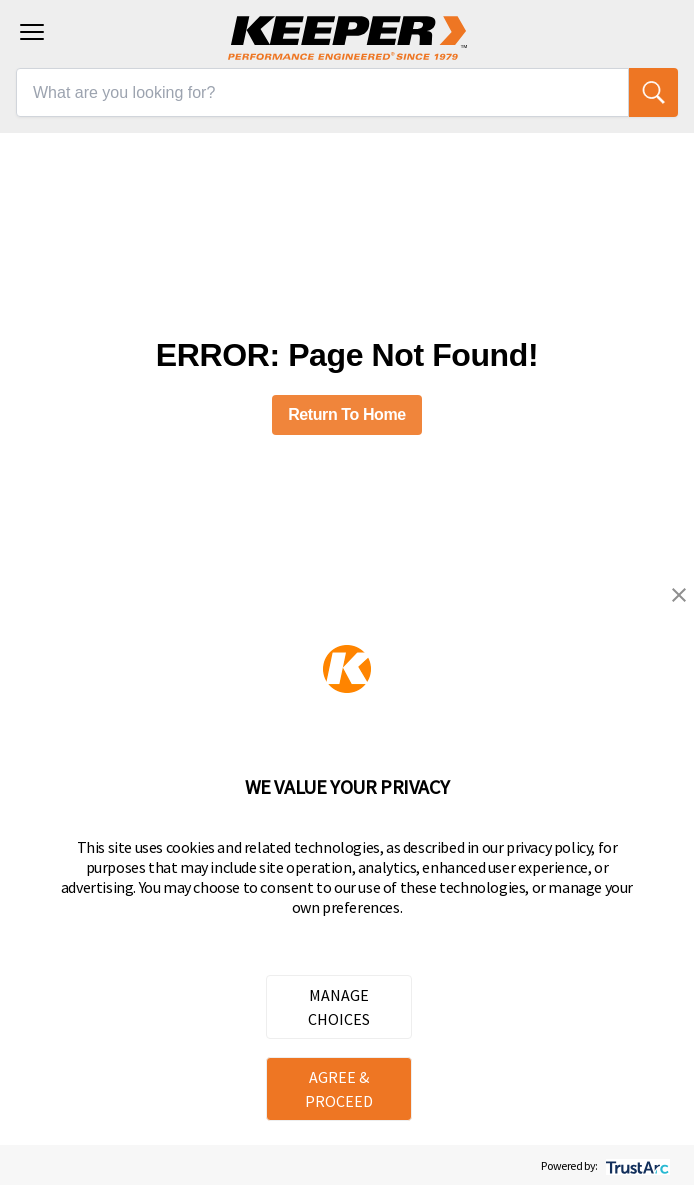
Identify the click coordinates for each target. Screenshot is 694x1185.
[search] (653, 92)
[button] (679, 595)
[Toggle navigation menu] (32, 32)
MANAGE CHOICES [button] (339, 1007)
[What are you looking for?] (322, 92)
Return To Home (347, 414)
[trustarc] (635, 1165)
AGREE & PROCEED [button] (339, 1089)
